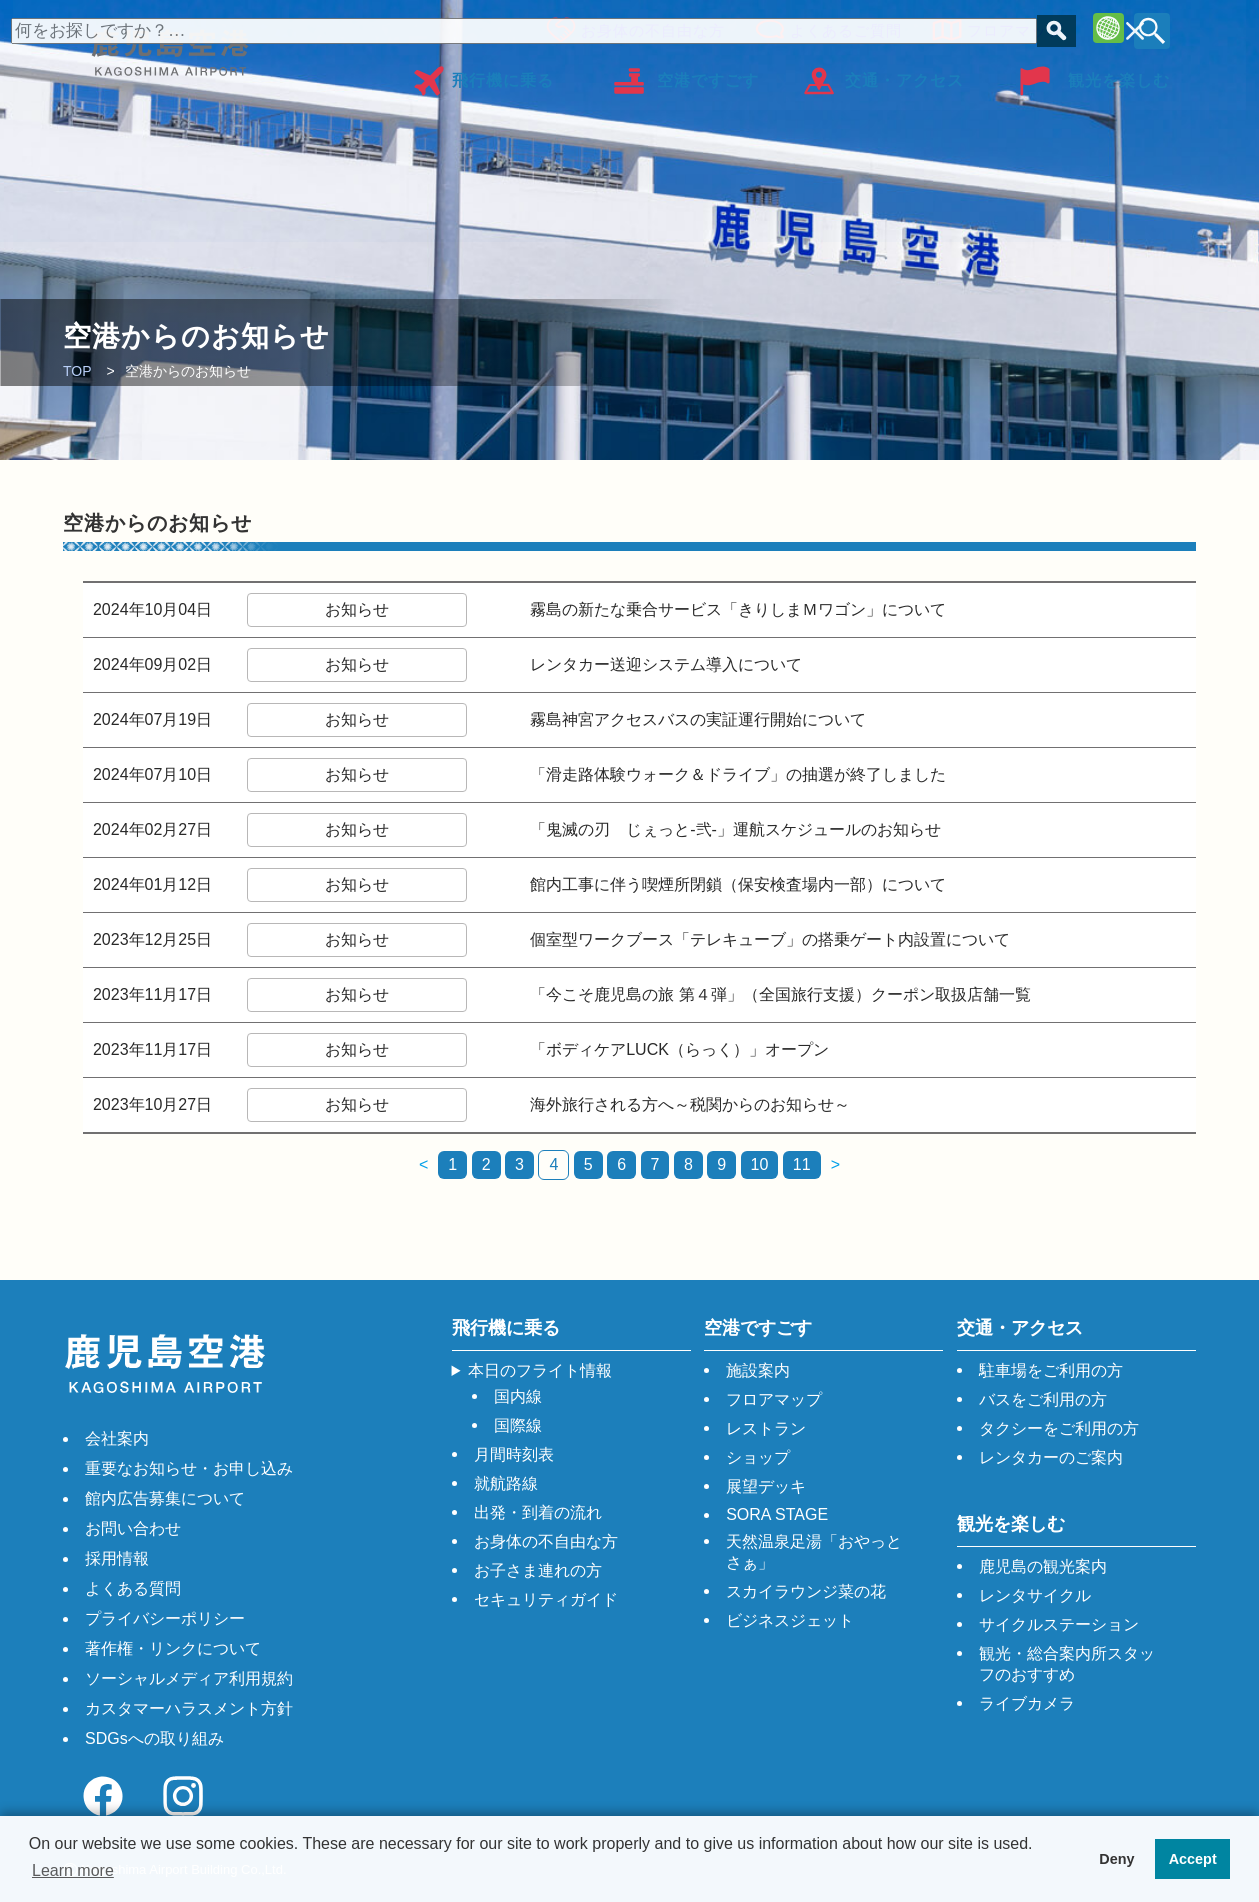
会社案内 (117, 1438)
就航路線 (506, 1483)
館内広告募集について (165, 1498)
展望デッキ (766, 1486)
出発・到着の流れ (538, 1512)
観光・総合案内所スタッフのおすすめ (1067, 1664)
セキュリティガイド (546, 1599)
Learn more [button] (73, 1870)
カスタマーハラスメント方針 (189, 1708)
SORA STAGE (777, 1514)
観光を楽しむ (1119, 73)
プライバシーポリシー (165, 1618)
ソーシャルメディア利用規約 (189, 1678)
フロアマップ (1010, 27)
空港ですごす (708, 73)
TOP (77, 371)
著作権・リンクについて (173, 1648)
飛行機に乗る (503, 73)
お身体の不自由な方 (648, 27)
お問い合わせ (133, 1528)
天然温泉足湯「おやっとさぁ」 (814, 1552)
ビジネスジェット (790, 1620)
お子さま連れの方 (538, 1570)
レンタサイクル (1035, 1595)
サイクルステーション (1059, 1624)
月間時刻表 (514, 1454)
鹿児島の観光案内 (1043, 1566)
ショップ (758, 1457)
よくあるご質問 (841, 27)
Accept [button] (1193, 1859)
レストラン (766, 1428)
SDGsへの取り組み (154, 1738)
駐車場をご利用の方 (1051, 1370)
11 (802, 1164)
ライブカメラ (1027, 1703)
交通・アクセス (904, 73)
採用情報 (117, 1558)
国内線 (518, 1396)
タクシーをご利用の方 (1059, 1428)
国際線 (518, 1425)
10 (760, 1164)
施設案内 (758, 1370)
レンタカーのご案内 (1051, 1457)
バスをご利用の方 (1043, 1399)
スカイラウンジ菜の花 (806, 1591)
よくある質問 (133, 1588)
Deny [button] (1116, 1859)
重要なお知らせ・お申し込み (189, 1468)
